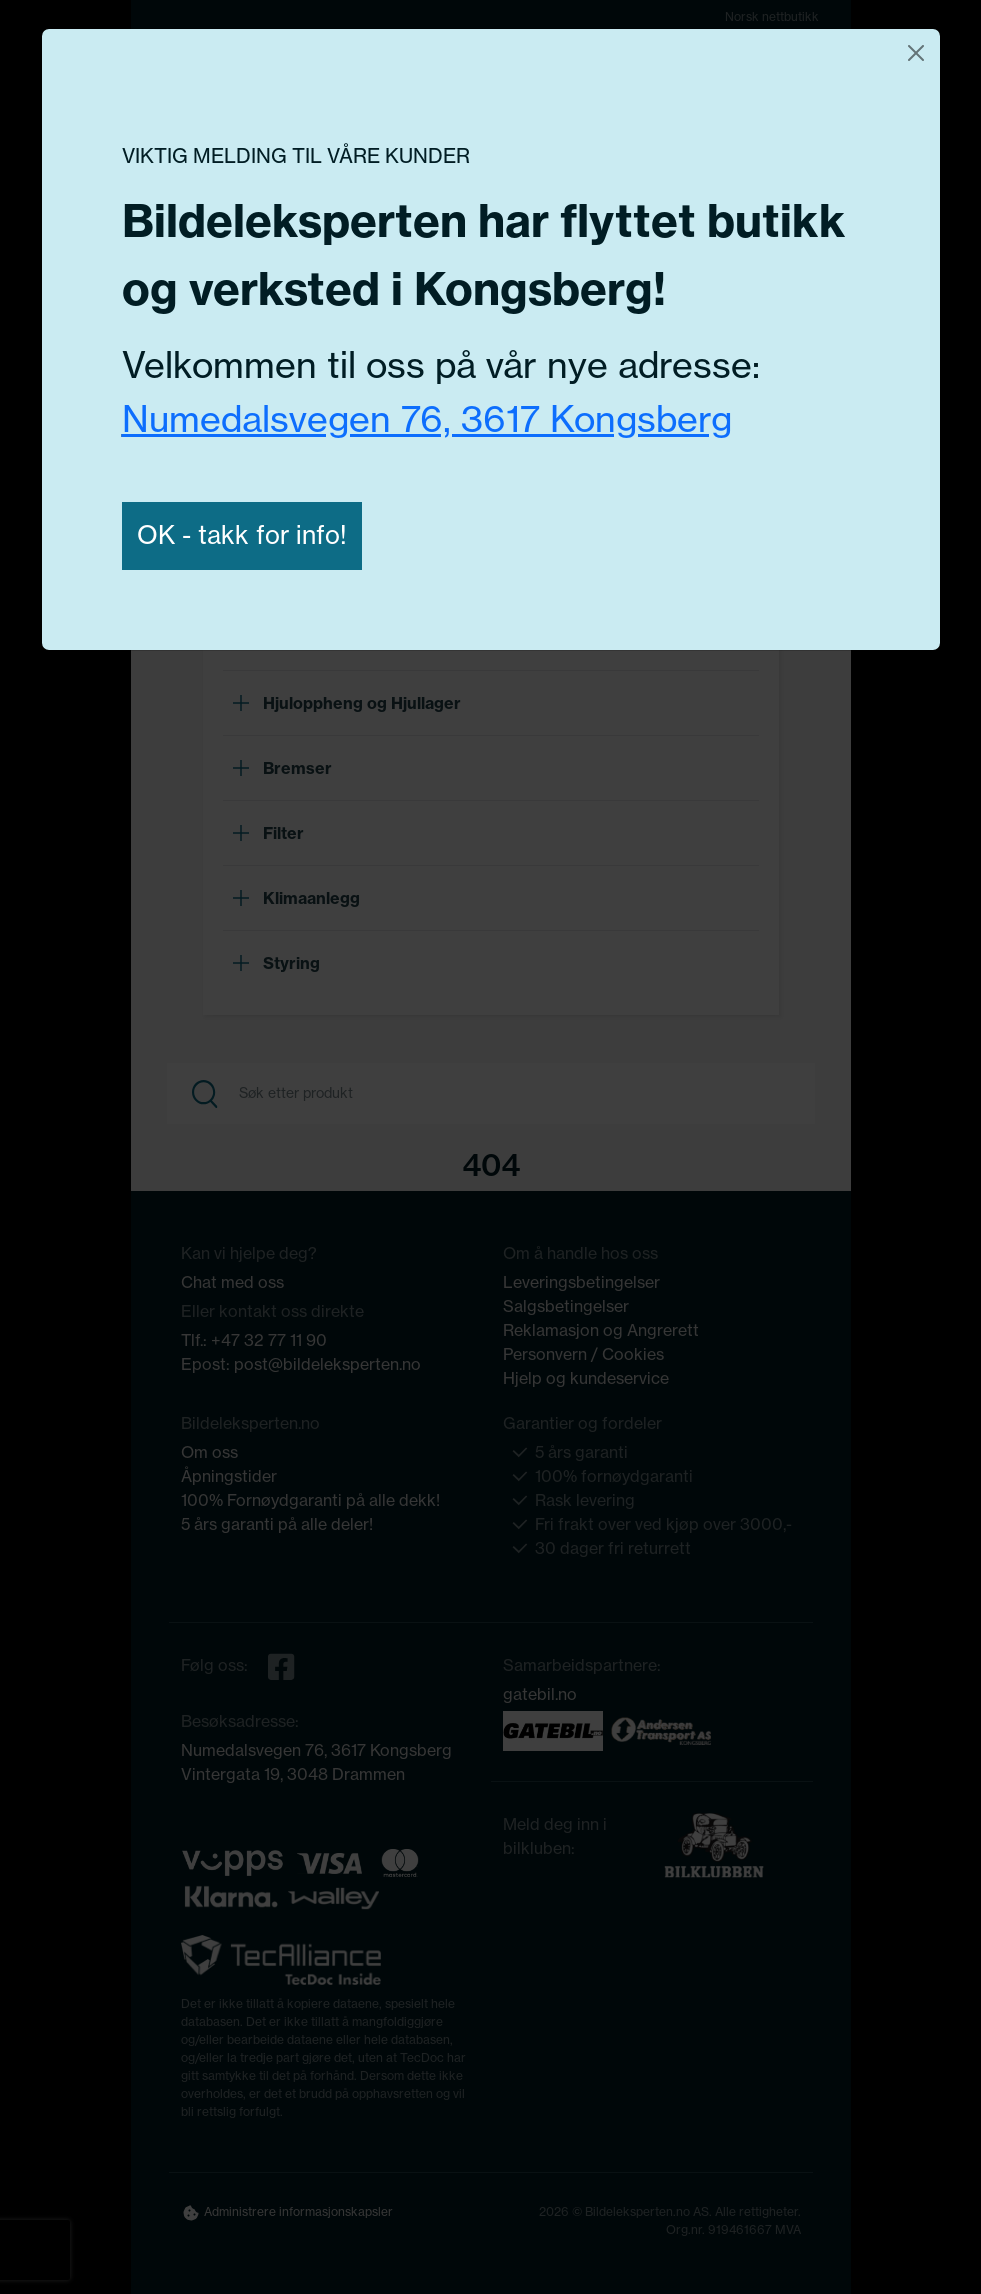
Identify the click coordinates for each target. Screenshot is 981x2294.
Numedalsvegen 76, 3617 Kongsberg (427, 418)
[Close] (916, 53)
